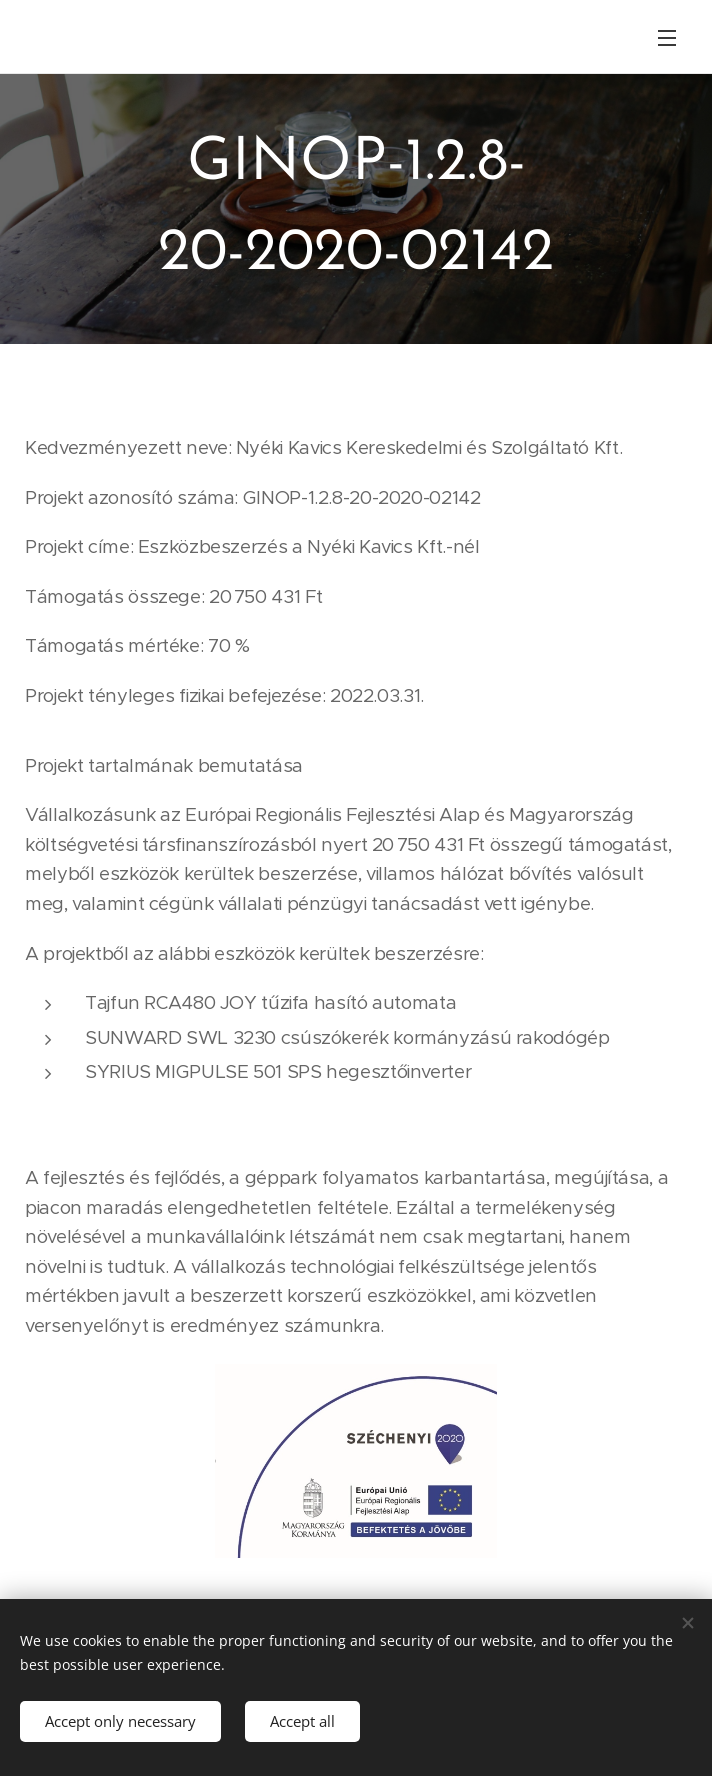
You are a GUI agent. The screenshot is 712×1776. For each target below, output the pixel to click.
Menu (667, 38)
